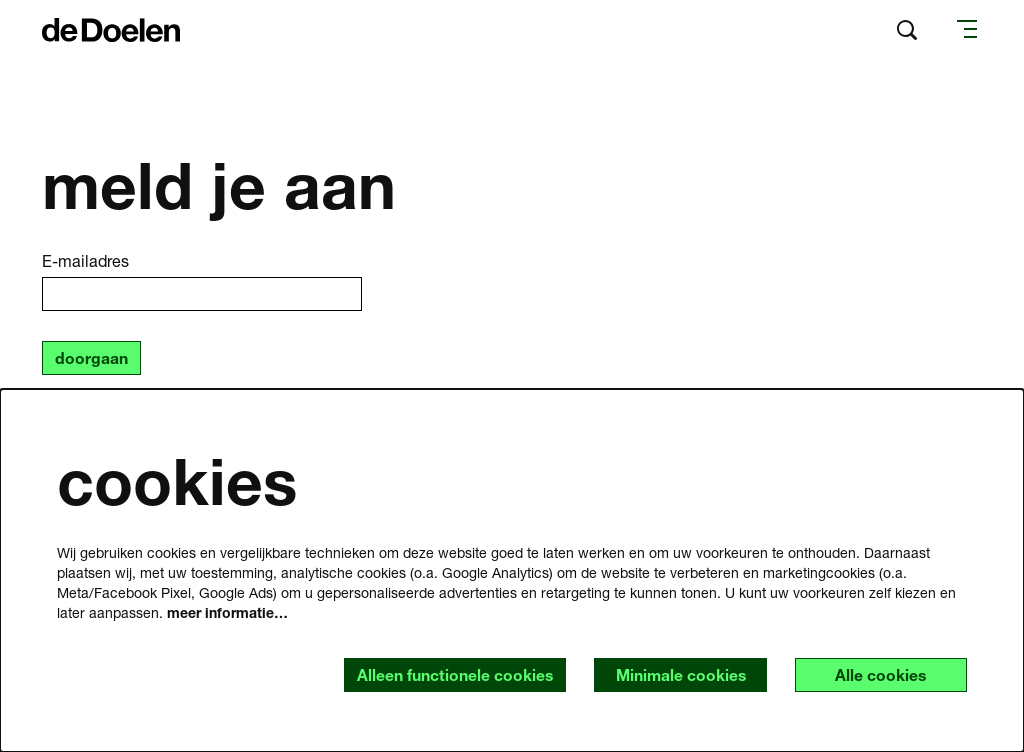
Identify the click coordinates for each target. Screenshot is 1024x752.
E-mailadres (85, 260)
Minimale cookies (675, 674)
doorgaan (91, 358)
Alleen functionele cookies (447, 674)
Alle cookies (879, 674)
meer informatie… (227, 611)
